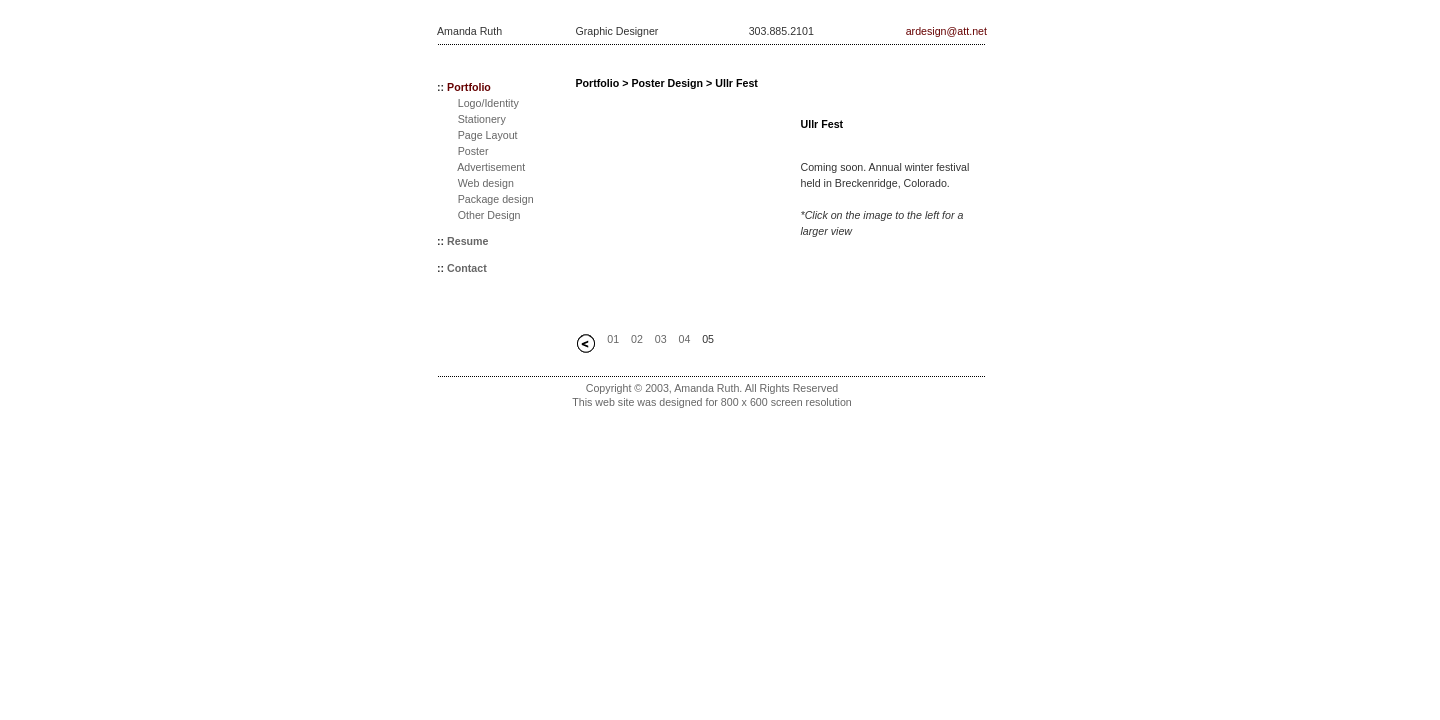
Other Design (489, 215)
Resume (467, 241)
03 (661, 339)
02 (637, 339)
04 (684, 339)
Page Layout (488, 135)
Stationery (482, 119)
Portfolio (469, 87)
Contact (467, 268)
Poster (473, 151)
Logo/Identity (488, 103)
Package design (496, 199)
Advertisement (491, 167)
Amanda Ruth (469, 31)
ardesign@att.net (946, 31)
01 (613, 339)
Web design (486, 183)
